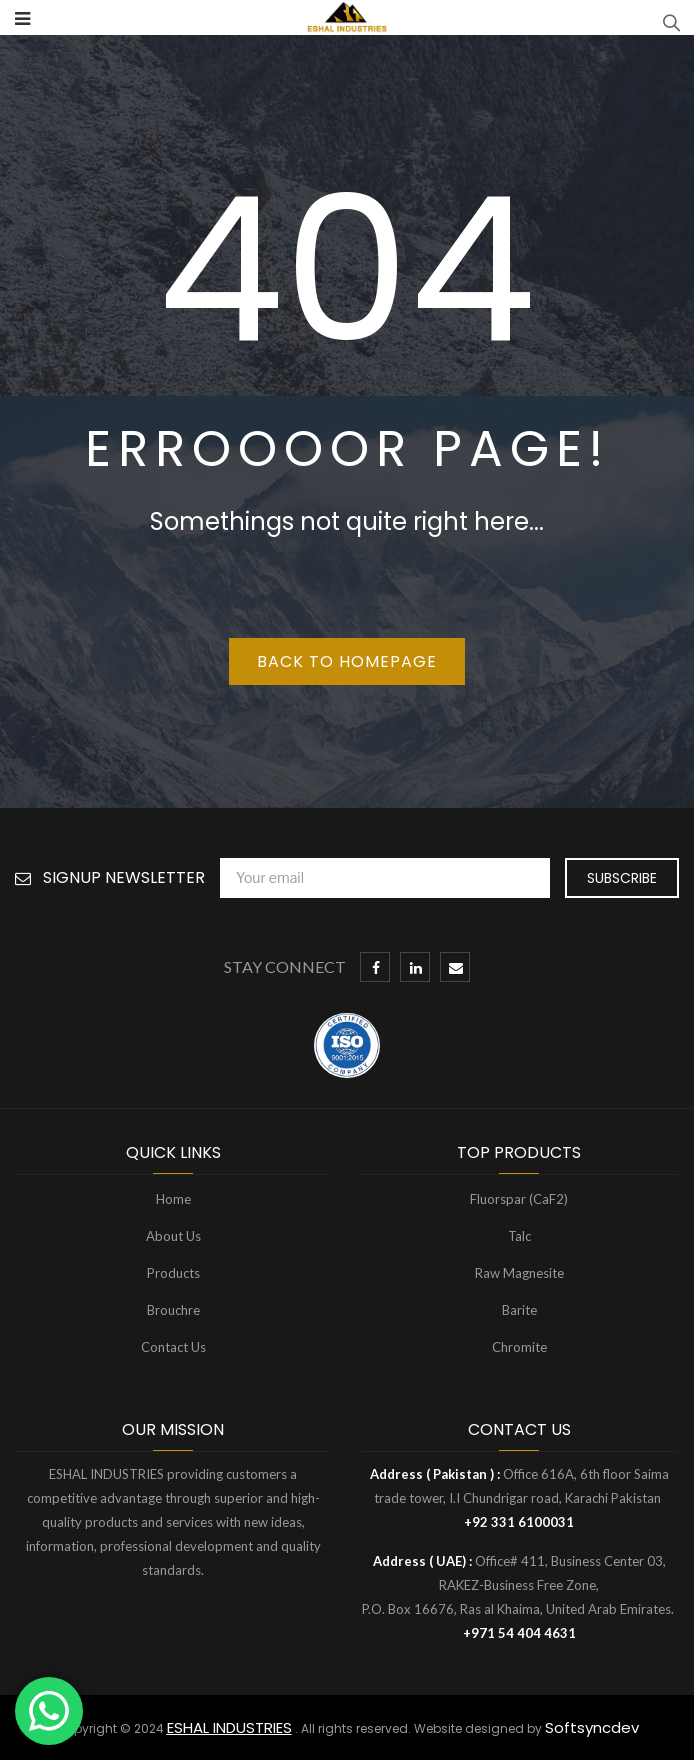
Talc (519, 1236)
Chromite (519, 1347)
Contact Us (173, 1347)
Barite (519, 1310)
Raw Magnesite (519, 1273)
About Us (173, 1236)
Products (173, 1273)
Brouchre (173, 1310)
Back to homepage (347, 661)
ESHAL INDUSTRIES (229, 1727)
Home (173, 1199)
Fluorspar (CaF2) (519, 1199)
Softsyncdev (592, 1727)
